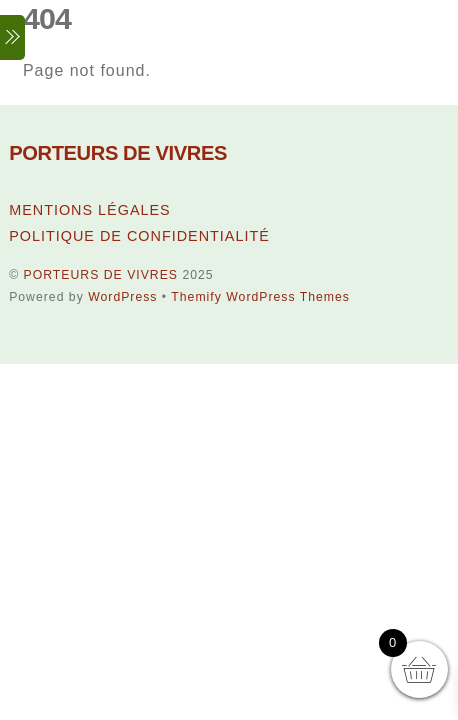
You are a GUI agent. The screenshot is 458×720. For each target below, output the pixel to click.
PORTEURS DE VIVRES (101, 275)
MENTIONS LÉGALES (90, 210)
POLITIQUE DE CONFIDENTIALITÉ (139, 236)
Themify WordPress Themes (260, 297)
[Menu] (12, 37)
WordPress (122, 297)
